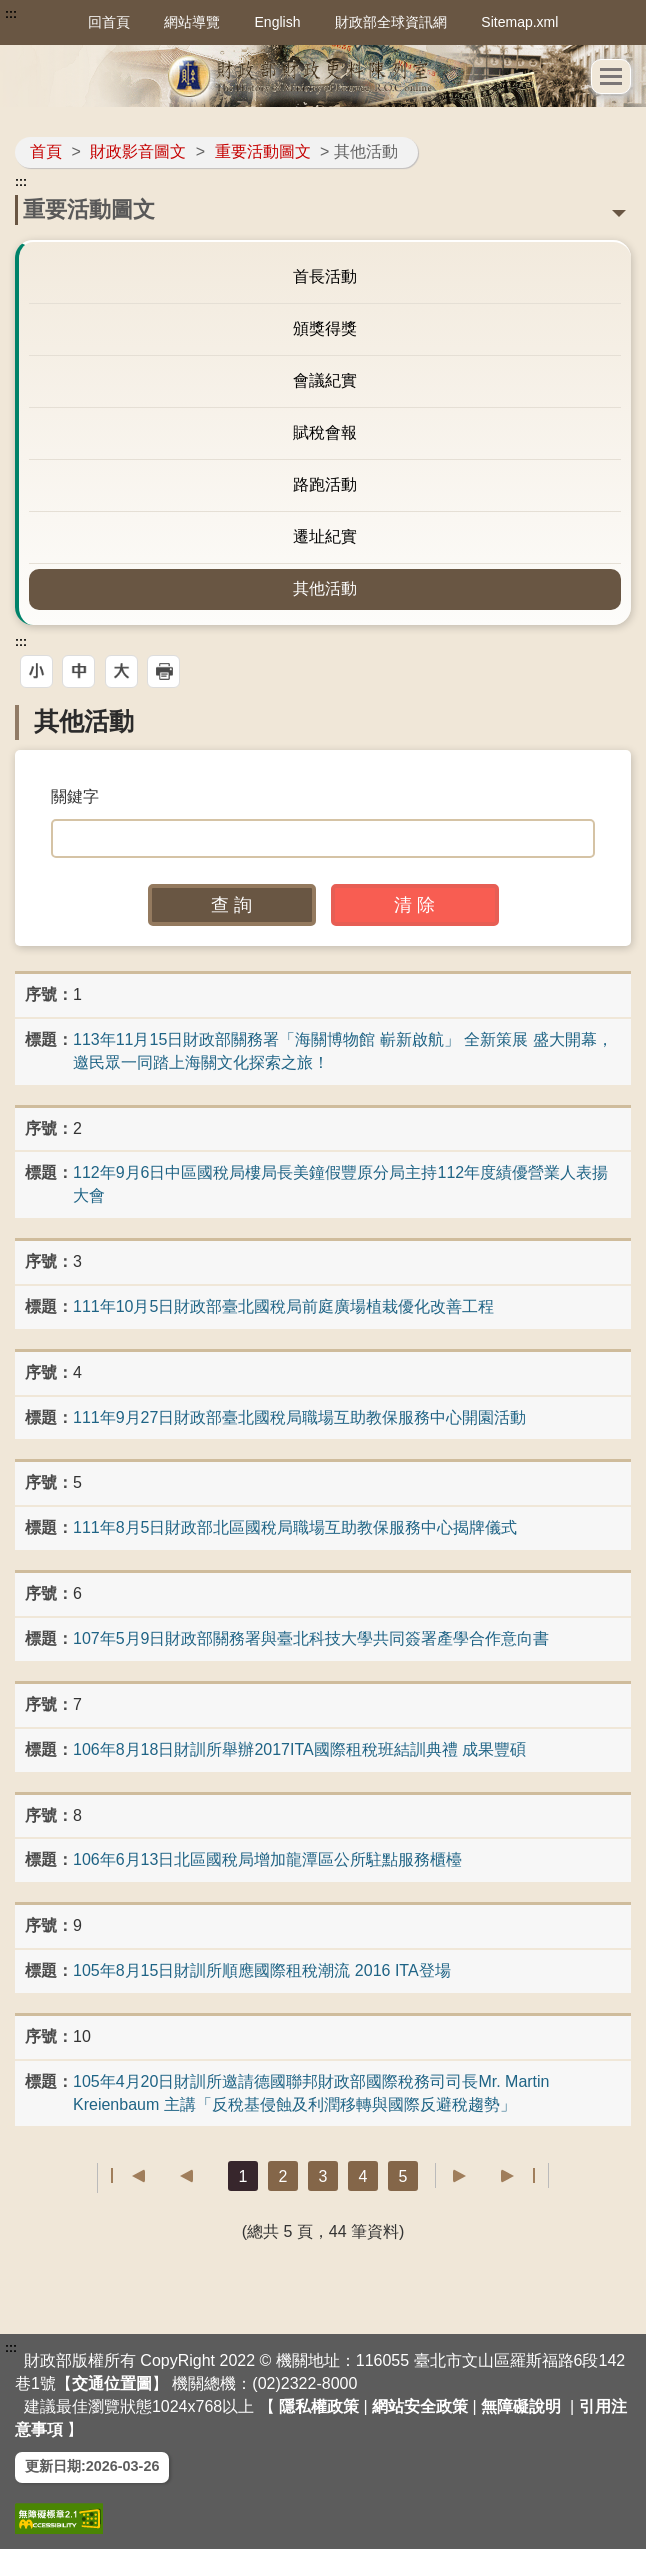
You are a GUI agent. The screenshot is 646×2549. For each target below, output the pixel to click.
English (278, 22)
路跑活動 (325, 484)
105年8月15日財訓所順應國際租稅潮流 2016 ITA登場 (262, 1970)
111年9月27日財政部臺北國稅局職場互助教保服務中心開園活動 (299, 1417)
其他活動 (325, 588)
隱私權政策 (319, 2406)
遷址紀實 (325, 536)
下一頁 (469, 2176)
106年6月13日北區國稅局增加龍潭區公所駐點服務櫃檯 (267, 1859)
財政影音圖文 (138, 151)
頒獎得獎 (325, 328)
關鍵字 (75, 796)
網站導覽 (192, 22)
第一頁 (128, 2176)
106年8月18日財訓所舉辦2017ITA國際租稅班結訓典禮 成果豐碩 (299, 1749)
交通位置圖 (112, 2383)
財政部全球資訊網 (391, 22)
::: (11, 14)
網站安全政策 (420, 2406)
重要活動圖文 (263, 151)
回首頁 (109, 22)
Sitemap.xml (519, 22)
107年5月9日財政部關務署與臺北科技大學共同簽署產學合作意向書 (311, 1638)
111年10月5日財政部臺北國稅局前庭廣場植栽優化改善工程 (283, 1306)
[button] (611, 76)
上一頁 (176, 2176)
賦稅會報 (325, 432)
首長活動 (325, 276)
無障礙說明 (521, 2406)
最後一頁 (517, 2176)
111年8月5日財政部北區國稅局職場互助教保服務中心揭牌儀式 (295, 1527)
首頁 (46, 151)
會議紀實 (325, 380)
